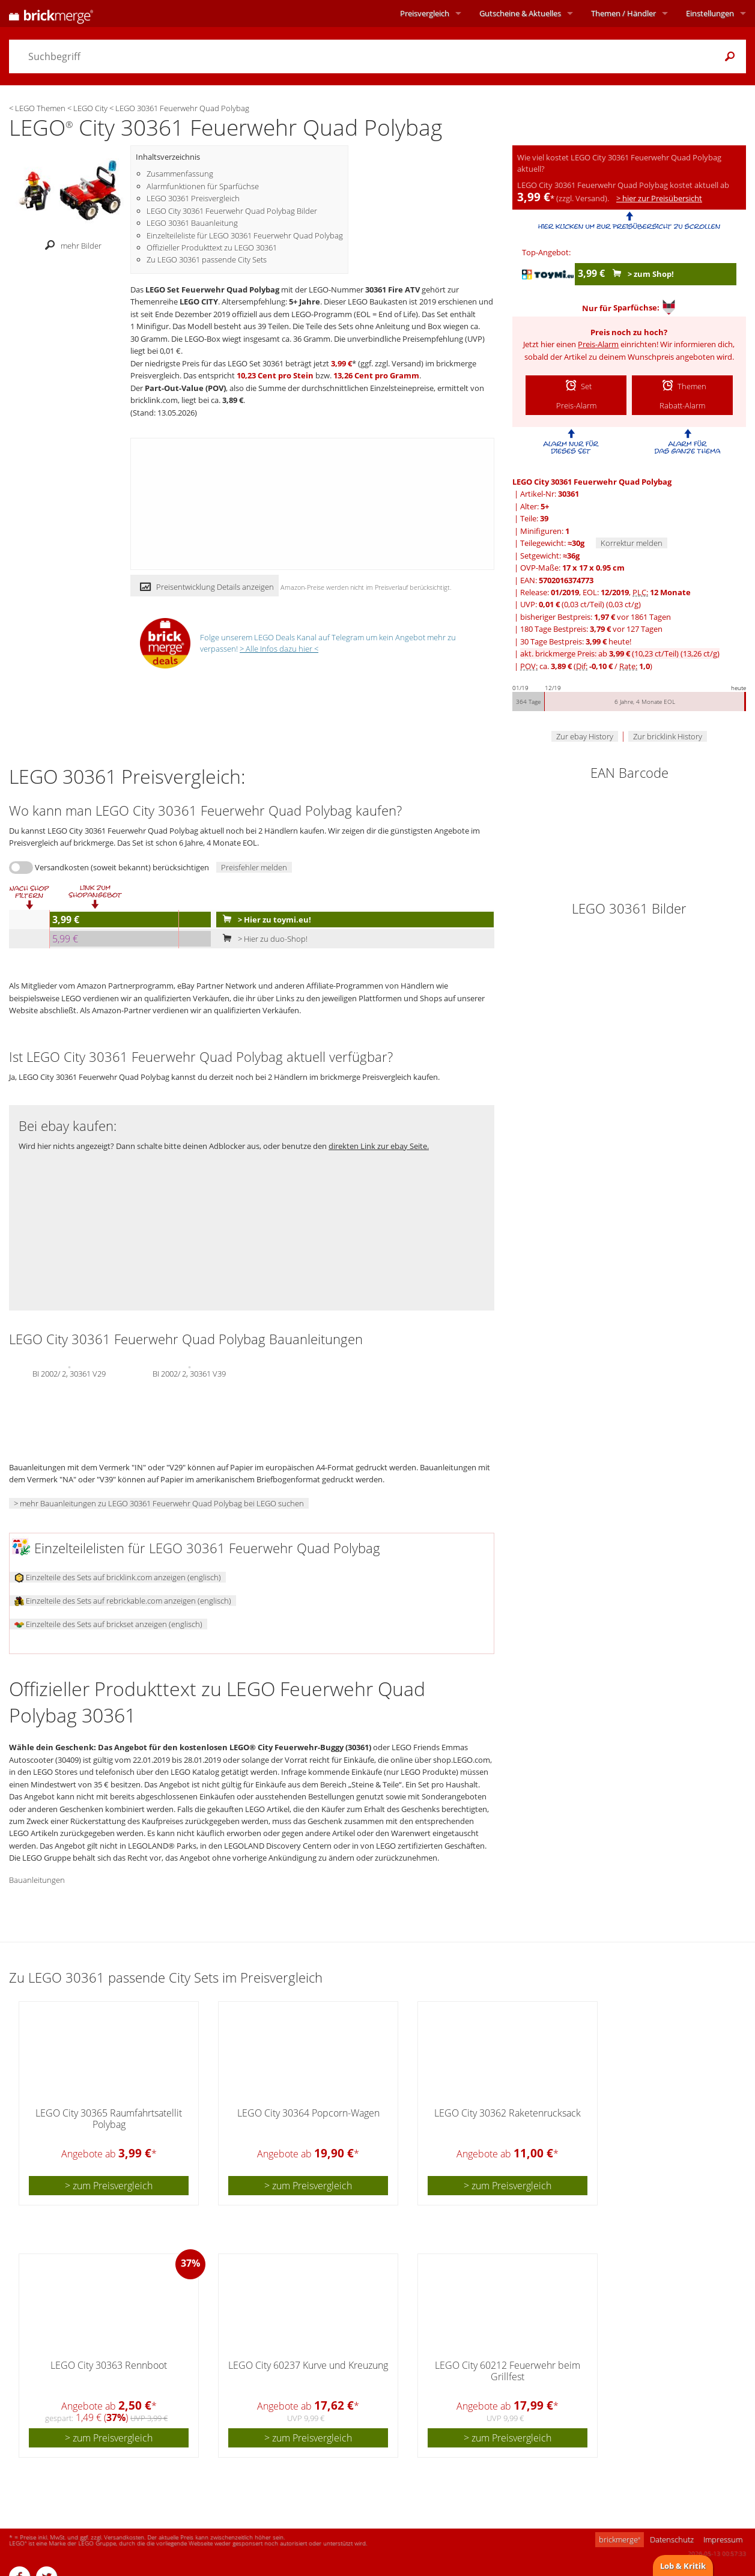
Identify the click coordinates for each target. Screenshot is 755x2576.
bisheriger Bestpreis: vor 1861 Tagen (595, 616)
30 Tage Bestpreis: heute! (575, 641)
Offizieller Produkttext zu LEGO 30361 (212, 247)
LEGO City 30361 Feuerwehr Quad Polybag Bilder (232, 210)
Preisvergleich (424, 13)
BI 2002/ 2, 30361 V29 (69, 1373)
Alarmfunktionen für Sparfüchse (203, 186)
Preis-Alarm (598, 344)
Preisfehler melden (254, 867)
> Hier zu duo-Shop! (262, 938)
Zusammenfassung (180, 173)
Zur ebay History (584, 736)
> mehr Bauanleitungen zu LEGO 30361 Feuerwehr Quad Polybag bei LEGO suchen (159, 1503)
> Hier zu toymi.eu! (264, 919)
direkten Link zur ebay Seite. (379, 1146)
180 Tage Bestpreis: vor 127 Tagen (591, 628)
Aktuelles (520, 13)
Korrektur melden (632, 543)
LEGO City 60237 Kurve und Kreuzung (308, 2365)
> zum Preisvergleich (109, 2185)
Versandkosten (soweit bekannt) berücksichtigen (122, 867)
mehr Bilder (70, 245)
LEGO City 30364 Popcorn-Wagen (308, 2113)
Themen (623, 13)
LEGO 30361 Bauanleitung (192, 222)
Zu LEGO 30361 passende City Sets (207, 259)
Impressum (722, 2539)
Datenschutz (672, 2539)
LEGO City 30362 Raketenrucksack (507, 2113)
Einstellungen (710, 13)
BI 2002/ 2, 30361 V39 (189, 1373)
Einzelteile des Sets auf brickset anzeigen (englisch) (108, 1624)
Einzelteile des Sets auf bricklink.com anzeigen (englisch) (117, 1577)
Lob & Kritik (683, 2565)
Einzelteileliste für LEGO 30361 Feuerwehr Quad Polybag (245, 235)
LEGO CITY (199, 301)
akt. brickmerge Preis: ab (620, 653)
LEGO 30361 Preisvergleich (193, 198)
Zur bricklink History (667, 736)
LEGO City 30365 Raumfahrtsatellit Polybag (108, 2118)
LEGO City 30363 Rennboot (108, 2365)
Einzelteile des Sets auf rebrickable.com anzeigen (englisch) (122, 1600)
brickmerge (619, 2539)
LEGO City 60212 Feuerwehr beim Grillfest (507, 2371)
